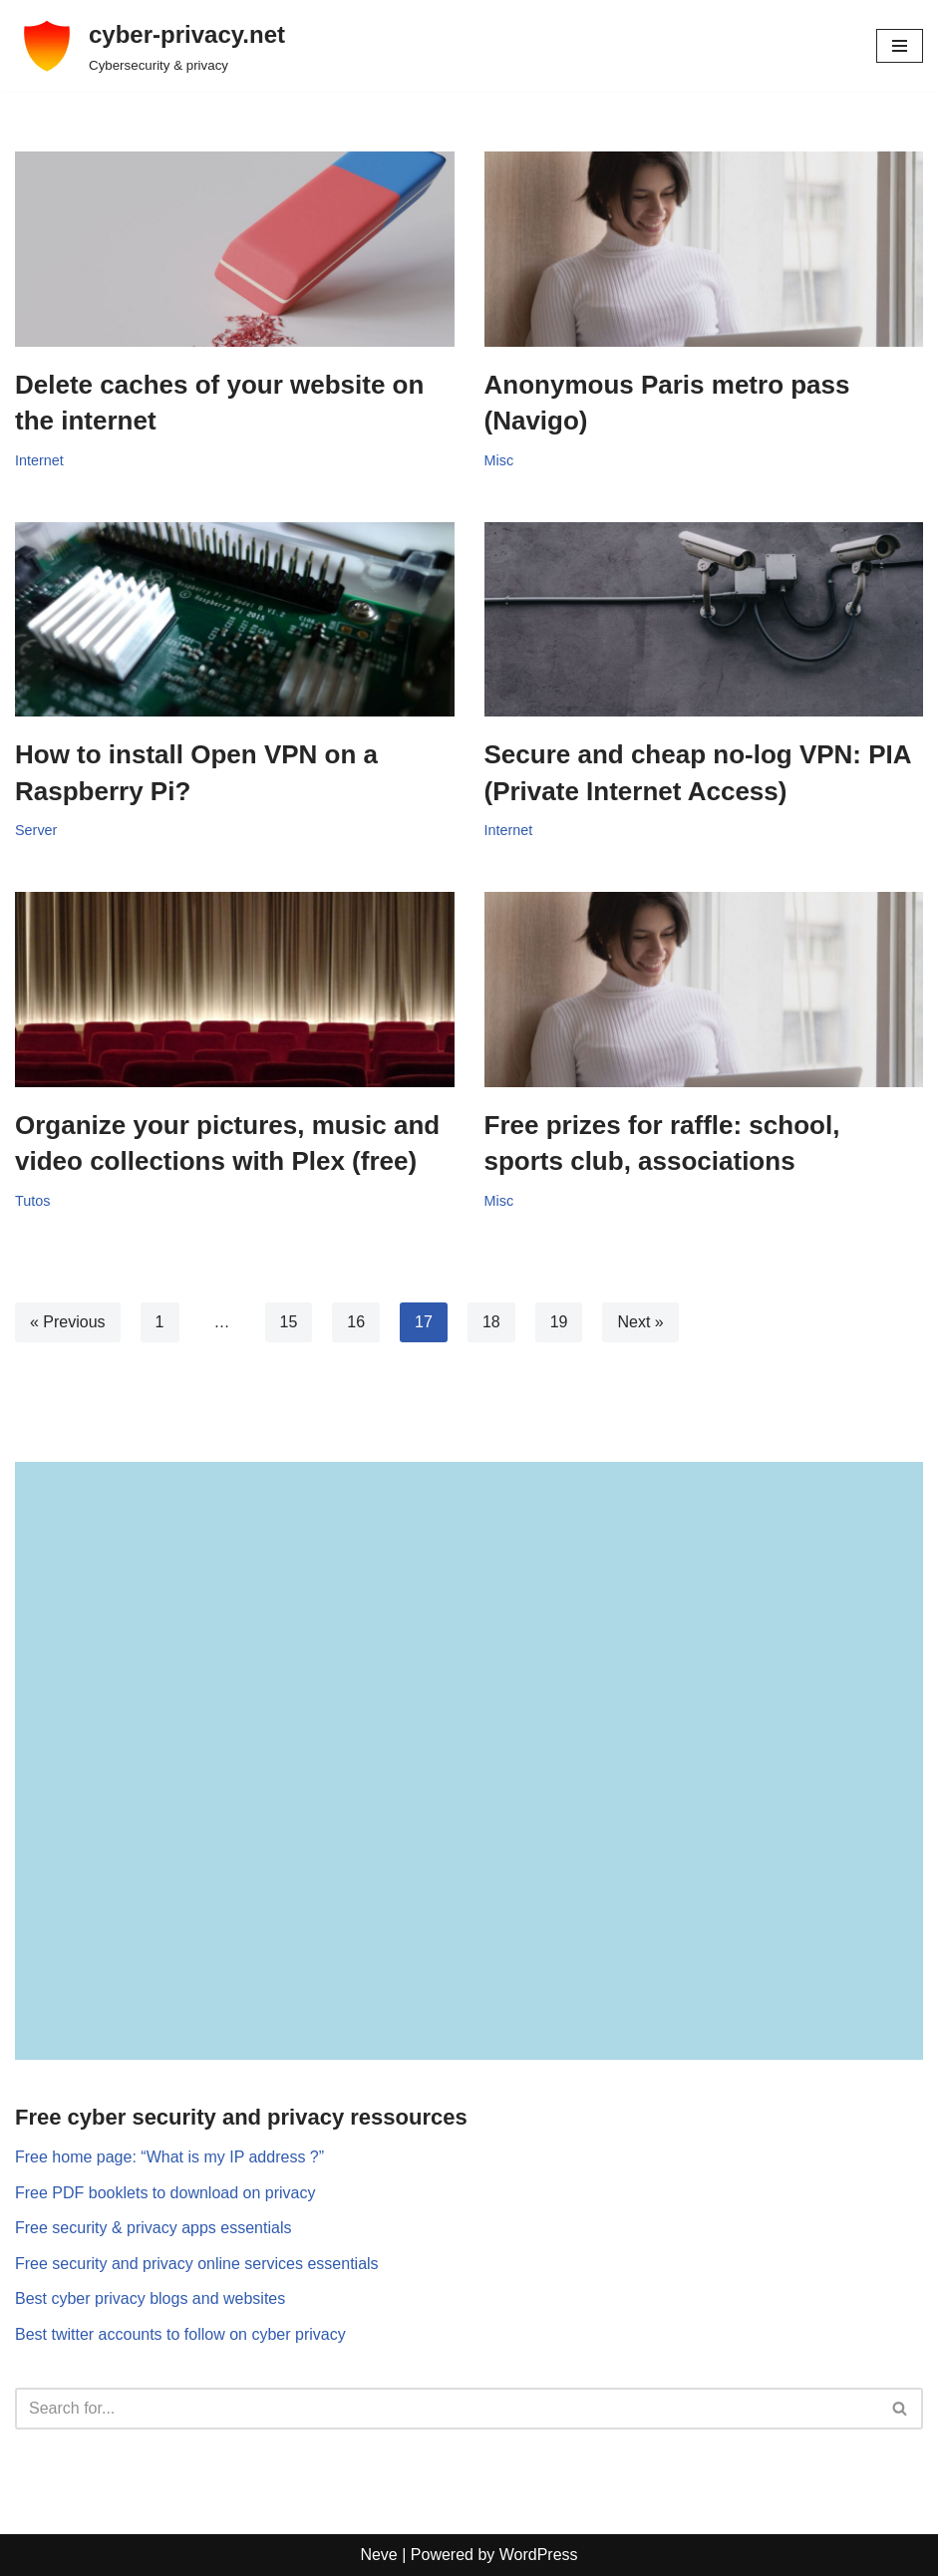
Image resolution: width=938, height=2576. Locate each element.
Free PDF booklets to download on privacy (165, 2192)
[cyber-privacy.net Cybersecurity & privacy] (150, 46)
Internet (39, 460)
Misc (499, 460)
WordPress (538, 2554)
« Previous (68, 1321)
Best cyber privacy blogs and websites (150, 2298)
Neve (378, 2554)
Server (36, 830)
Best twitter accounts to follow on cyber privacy (180, 2334)
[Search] (446, 2409)
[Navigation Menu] (899, 46)
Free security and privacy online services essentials (197, 2263)
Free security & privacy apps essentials (153, 2227)
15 (289, 1321)
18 (491, 1321)
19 (559, 1321)
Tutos (32, 1201)
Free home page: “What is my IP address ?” (169, 2156)
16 (356, 1321)
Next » (640, 1321)
